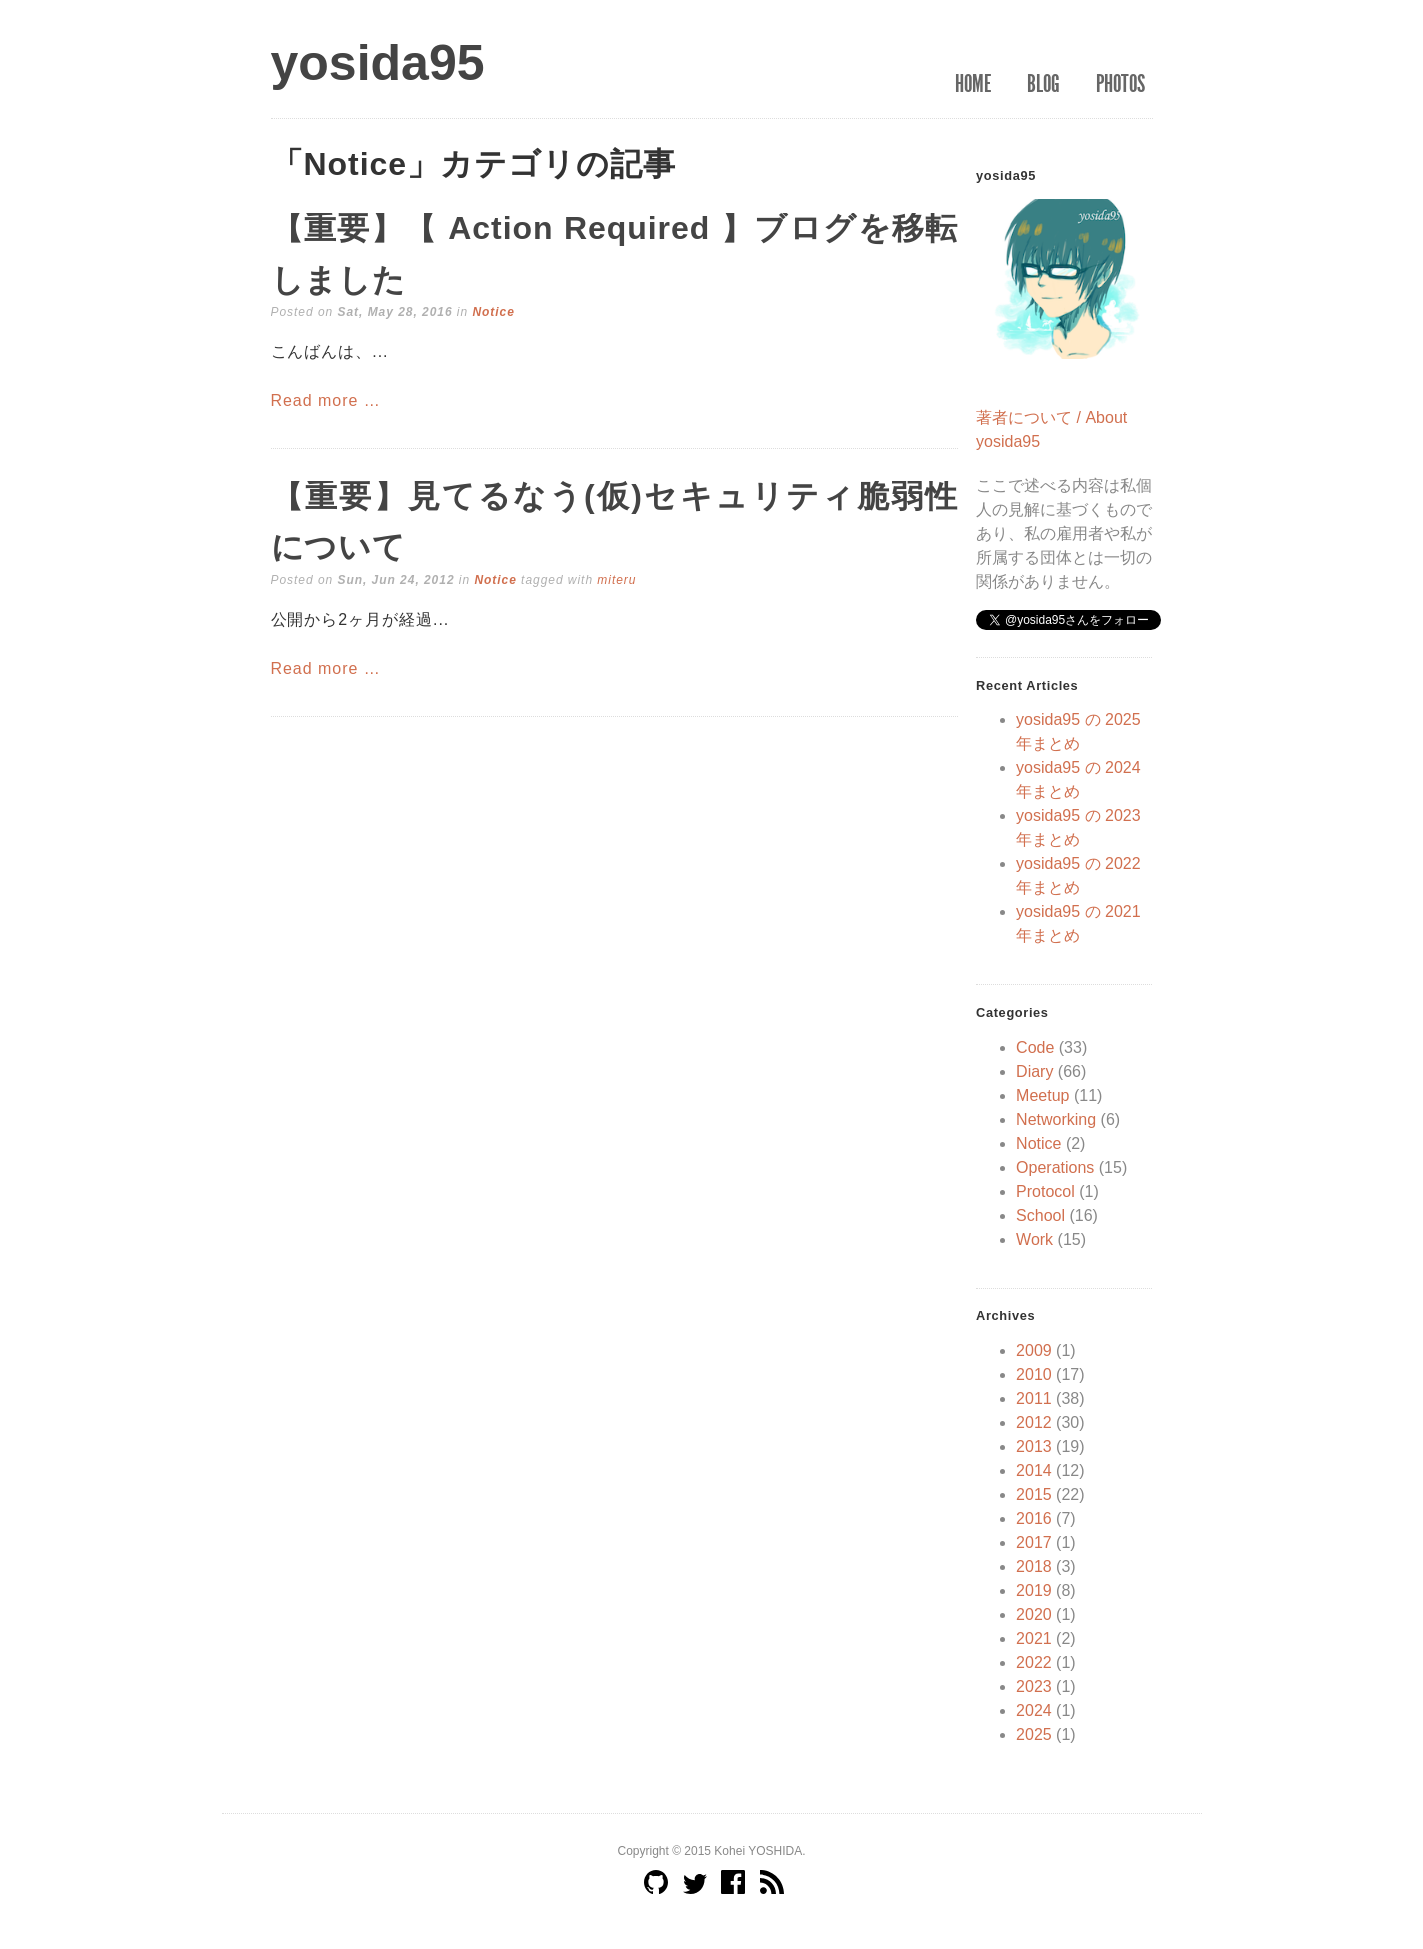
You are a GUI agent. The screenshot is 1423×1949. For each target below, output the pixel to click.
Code (1035, 1047)
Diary (1034, 1071)
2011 (1034, 1398)
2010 (1034, 1374)
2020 (1034, 1614)
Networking (1056, 1119)
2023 (1034, 1686)
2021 (1034, 1638)
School (1040, 1215)
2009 (1034, 1350)
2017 (1034, 1542)
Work (1034, 1239)
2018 (1034, 1566)
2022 (1034, 1662)
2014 (1034, 1470)
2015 (1034, 1494)
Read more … (326, 400)
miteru (616, 580)
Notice (493, 312)
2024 (1034, 1710)
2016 (1034, 1518)
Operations (1055, 1167)
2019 (1034, 1590)
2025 (1034, 1734)
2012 (1034, 1422)
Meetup (1042, 1095)
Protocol (1045, 1191)
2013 (1034, 1446)
